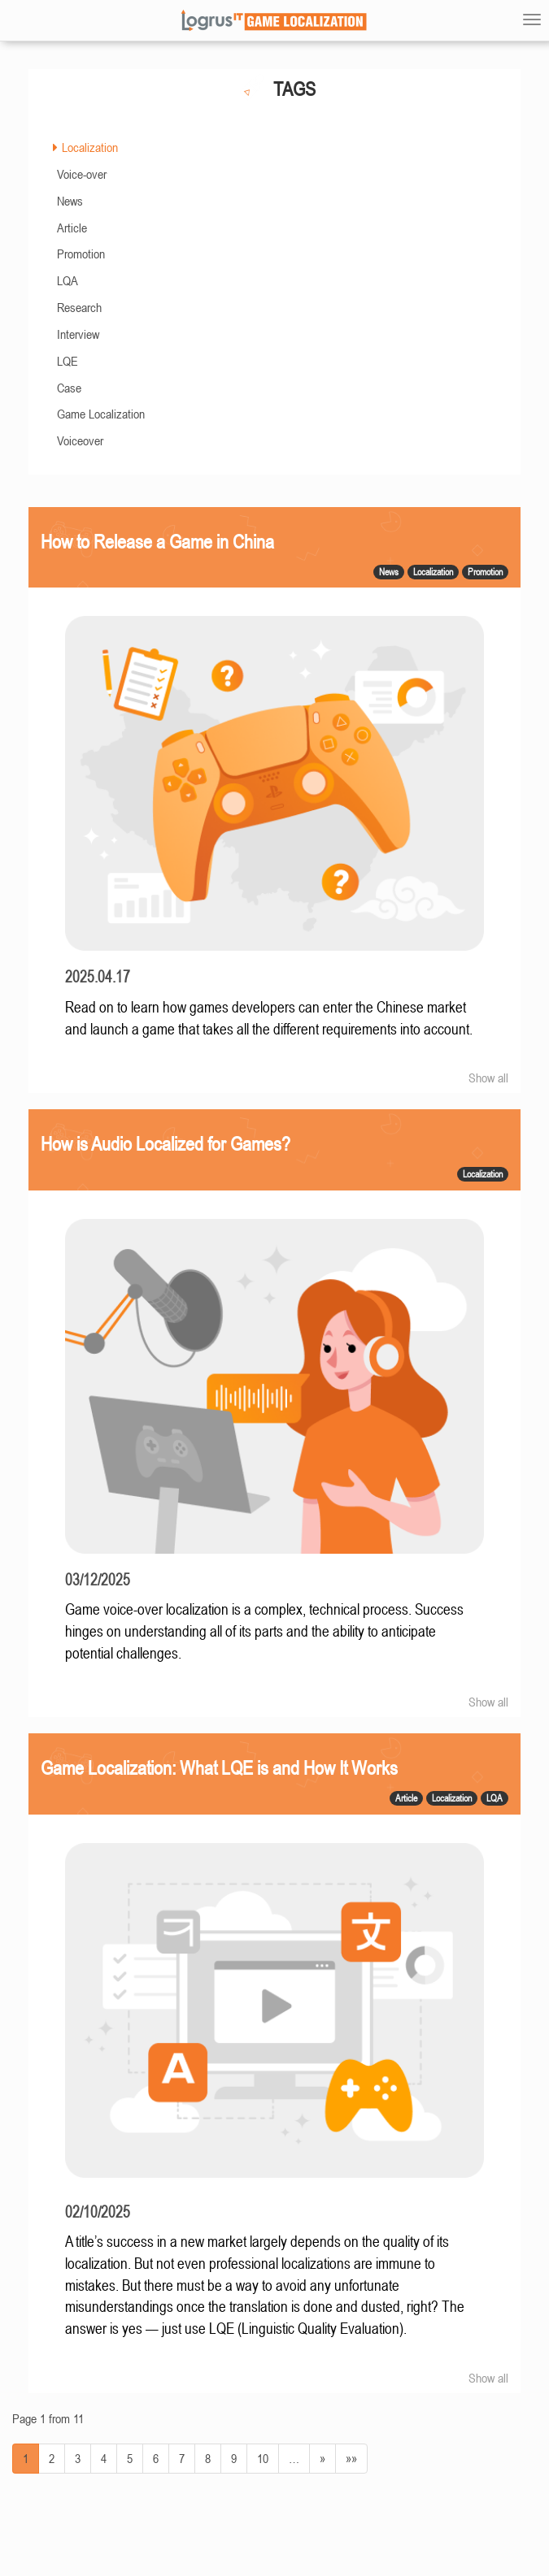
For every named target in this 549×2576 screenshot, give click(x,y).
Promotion (81, 253)
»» (351, 2458)
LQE (67, 360)
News (70, 200)
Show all (488, 1077)
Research (79, 307)
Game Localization (101, 413)
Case (69, 387)
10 (262, 2458)
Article (72, 227)
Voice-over (82, 174)
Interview (78, 334)
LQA (67, 280)
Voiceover (80, 440)
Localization (90, 147)
